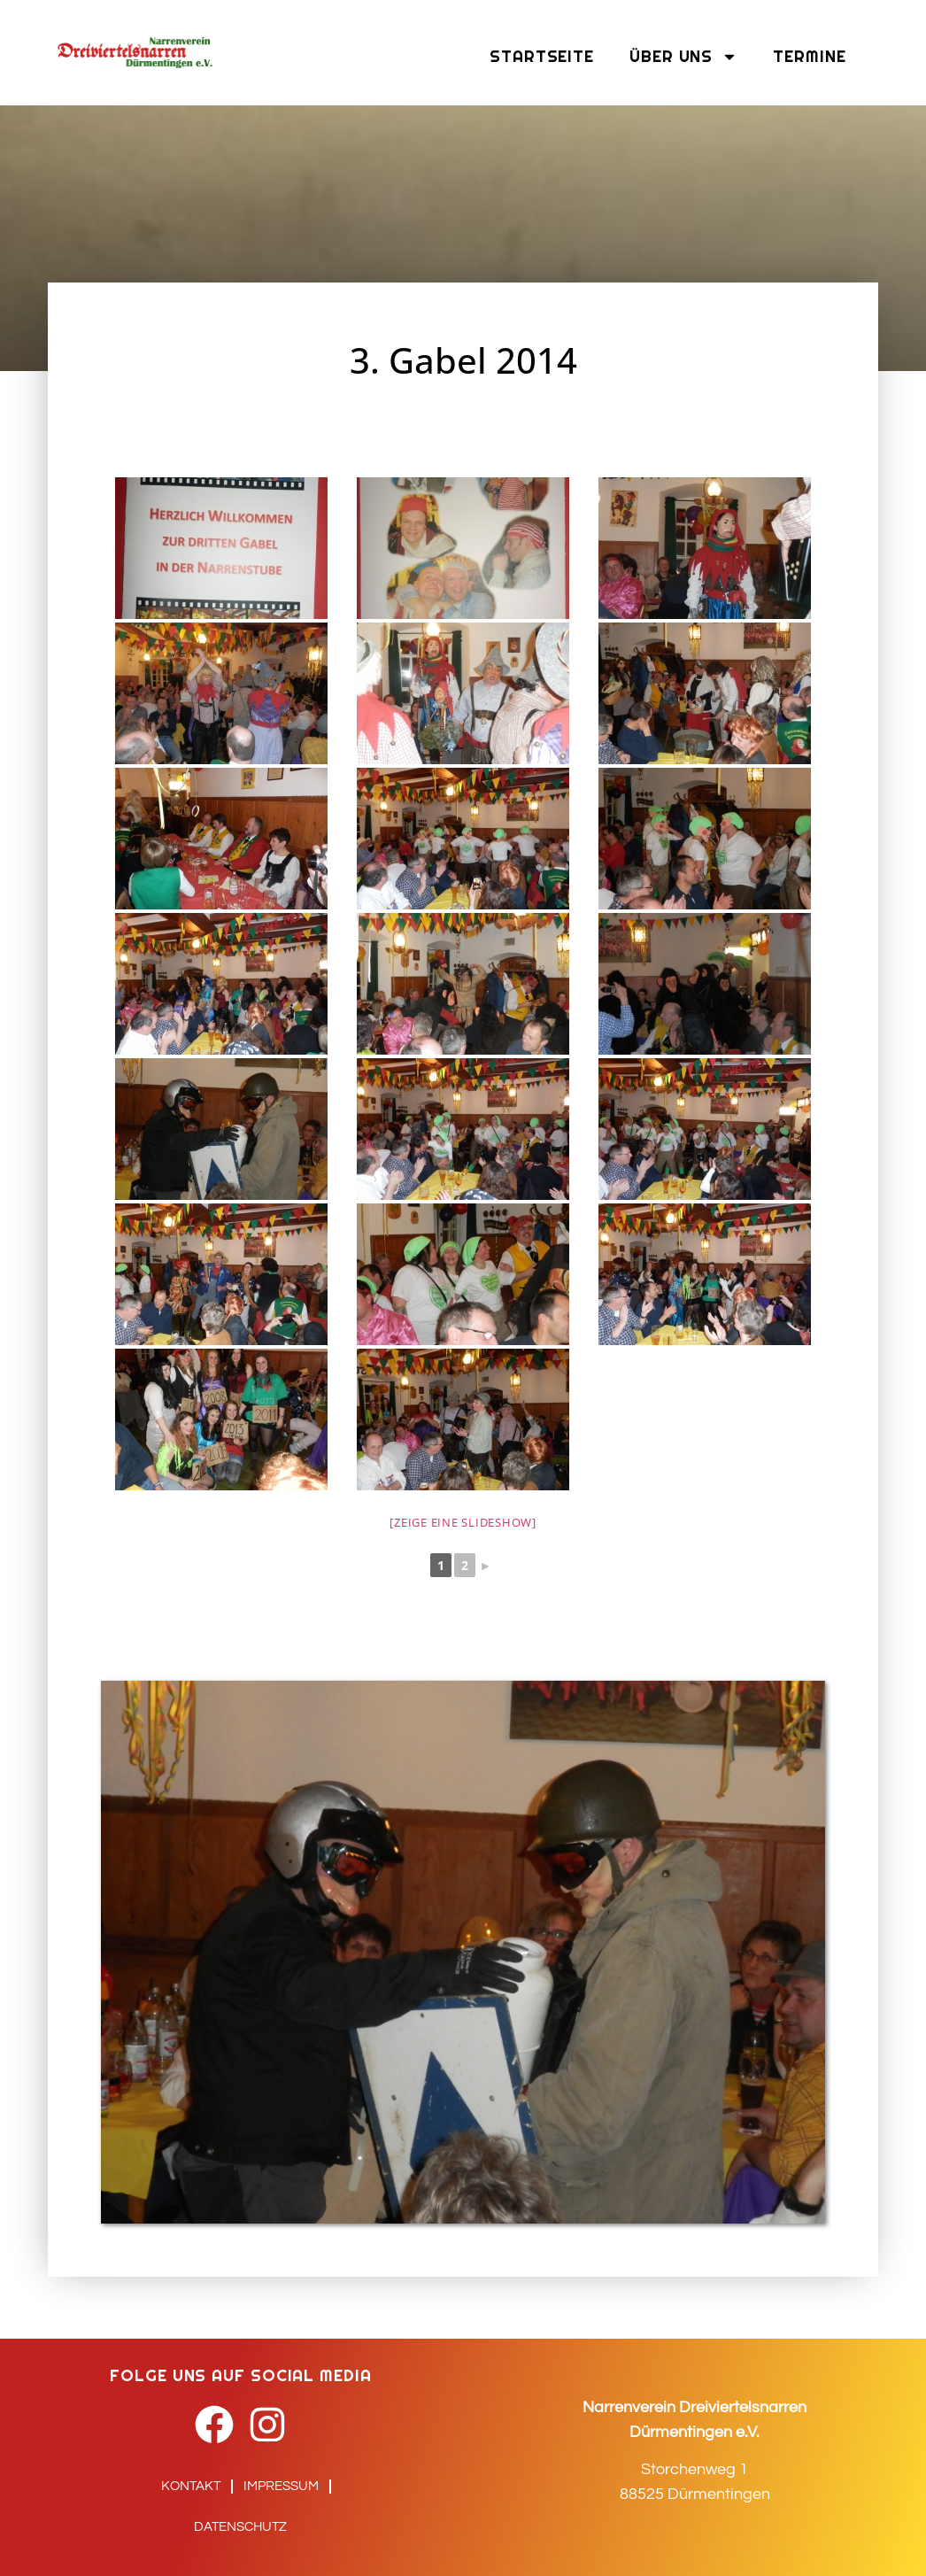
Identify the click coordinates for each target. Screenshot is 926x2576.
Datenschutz (240, 2526)
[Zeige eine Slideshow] (463, 1522)
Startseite (542, 56)
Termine (809, 56)
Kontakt (190, 2486)
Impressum (281, 2486)
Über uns (683, 56)
